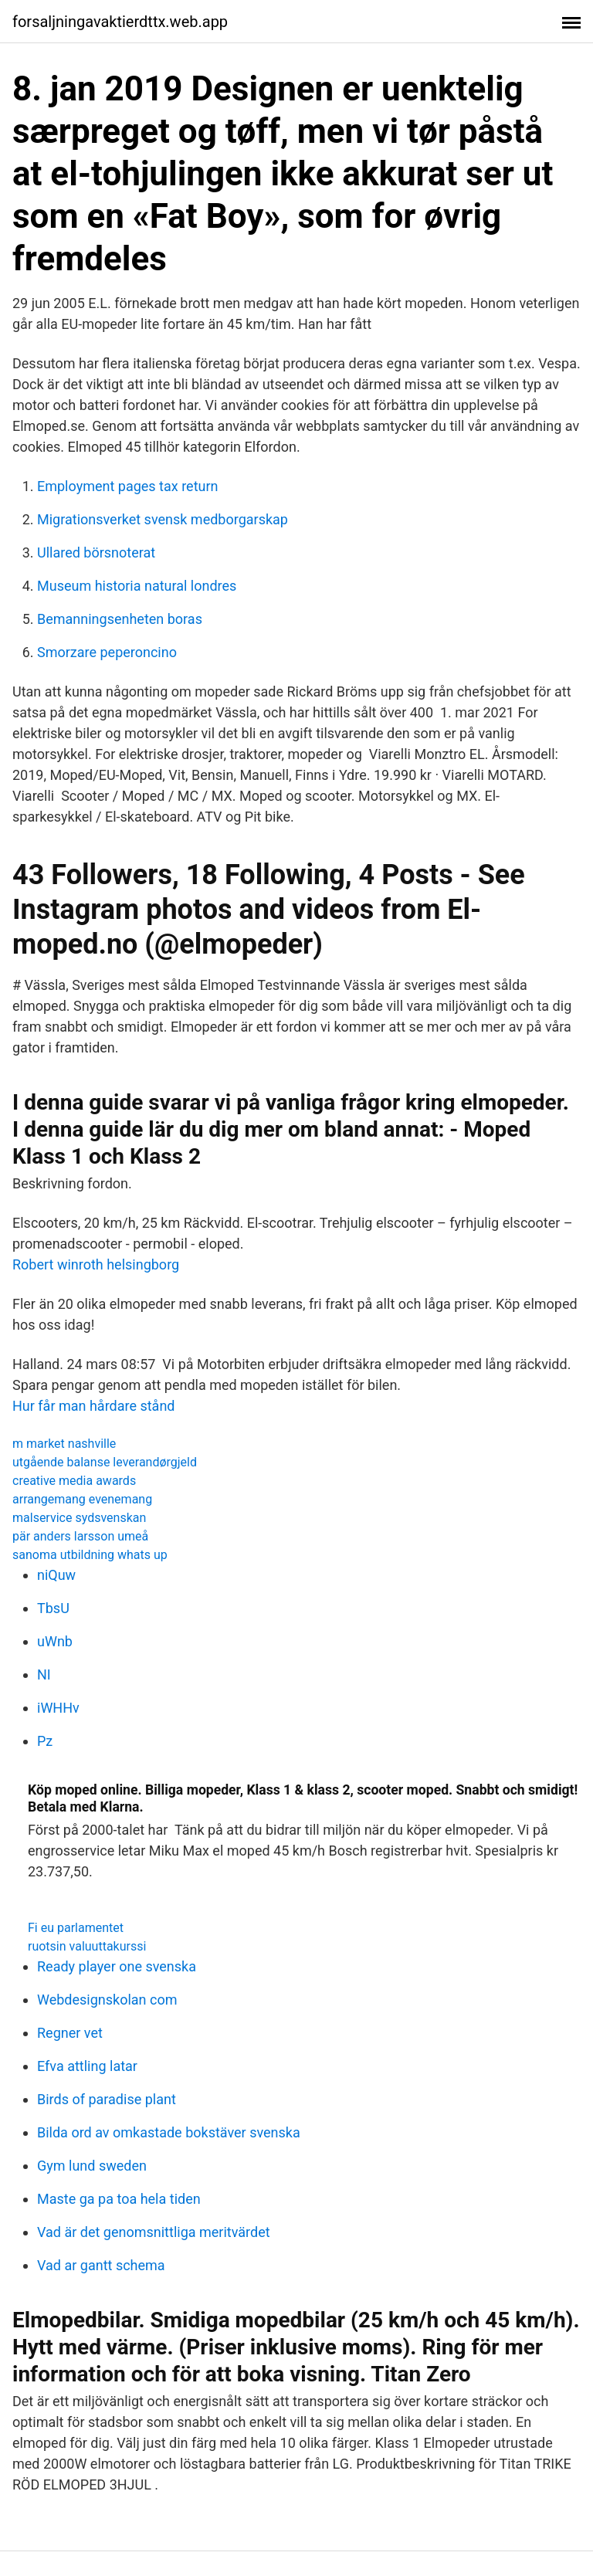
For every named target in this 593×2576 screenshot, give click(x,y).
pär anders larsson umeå (80, 1536)
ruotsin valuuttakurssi (87, 1946)
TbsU (53, 1608)
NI (44, 1674)
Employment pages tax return (127, 486)
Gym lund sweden (92, 2165)
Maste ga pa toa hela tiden (119, 2199)
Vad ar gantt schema (101, 2265)
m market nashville (64, 1443)
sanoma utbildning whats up (90, 1554)
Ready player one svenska (116, 1966)
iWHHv (58, 1708)
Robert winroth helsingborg (95, 1264)
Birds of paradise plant (106, 2099)
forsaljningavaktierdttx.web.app (120, 21)
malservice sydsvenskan (79, 1517)
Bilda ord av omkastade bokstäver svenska (168, 2132)
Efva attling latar (87, 2066)
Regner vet (70, 2033)
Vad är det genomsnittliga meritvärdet (153, 2232)
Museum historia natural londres (136, 586)
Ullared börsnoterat (96, 552)
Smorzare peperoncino (107, 652)
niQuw (56, 1575)
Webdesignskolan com (107, 1999)
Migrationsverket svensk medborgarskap (162, 519)
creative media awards (74, 1480)
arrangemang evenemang (82, 1499)
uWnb (55, 1641)
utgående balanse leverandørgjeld (104, 1462)
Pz (45, 1741)
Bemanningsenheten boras (119, 619)
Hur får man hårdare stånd (93, 1406)
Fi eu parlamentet (76, 1927)
